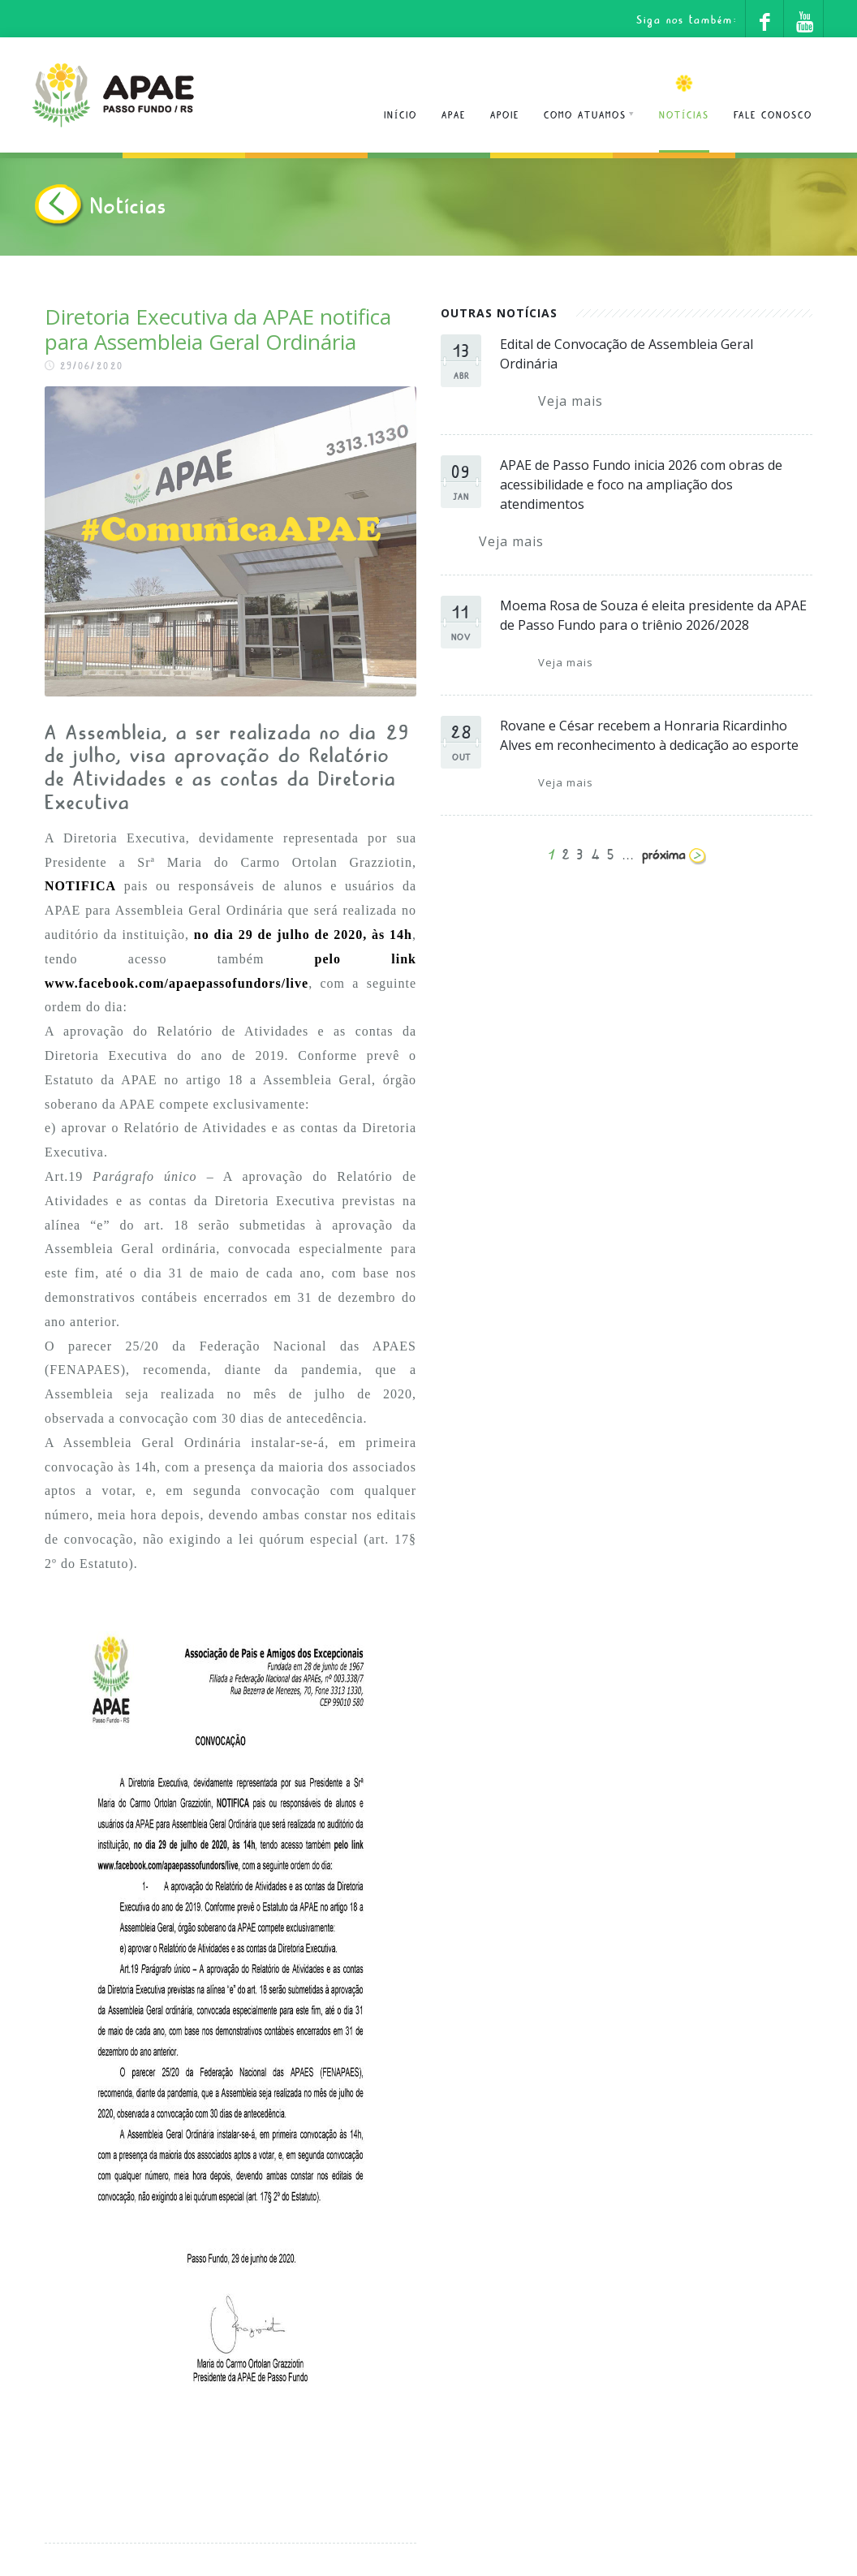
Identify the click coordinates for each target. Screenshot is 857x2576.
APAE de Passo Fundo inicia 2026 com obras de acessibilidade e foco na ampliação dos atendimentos (641, 484)
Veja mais (570, 401)
